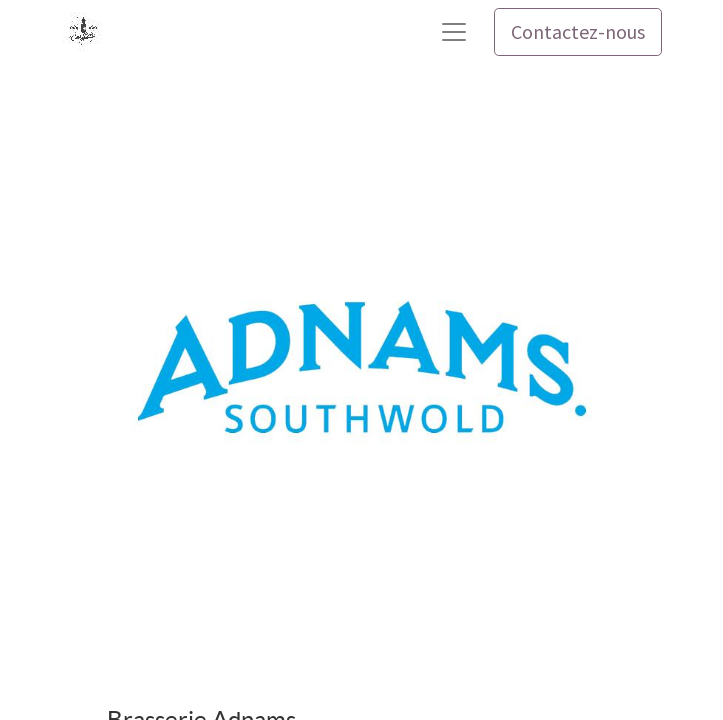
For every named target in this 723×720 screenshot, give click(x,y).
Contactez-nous (578, 31)
